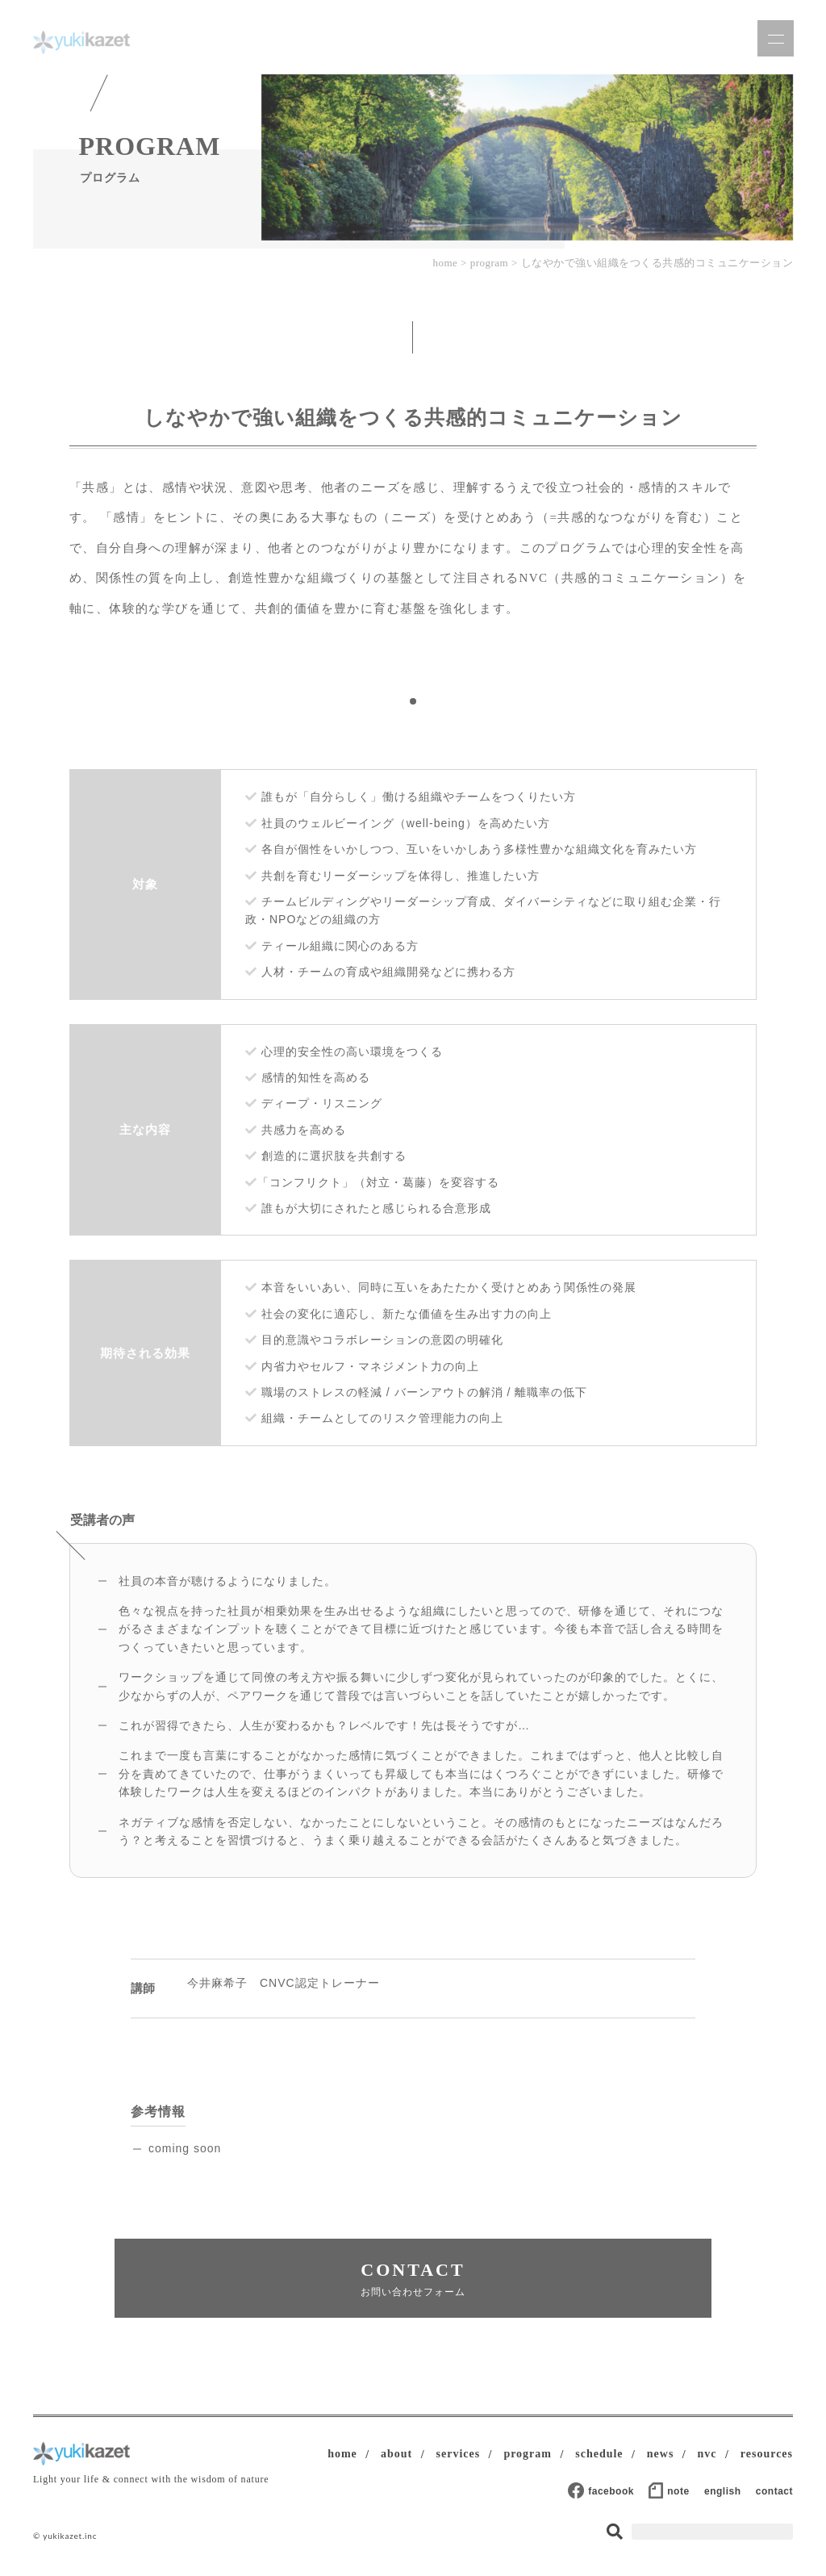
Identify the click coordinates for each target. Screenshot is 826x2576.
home (444, 263)
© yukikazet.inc (65, 2535)
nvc (707, 2454)
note (678, 2491)
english (722, 2491)
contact (774, 2491)
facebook (611, 2491)
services (458, 2454)
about (396, 2454)
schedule (599, 2454)
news (660, 2454)
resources (766, 2454)
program (489, 263)
